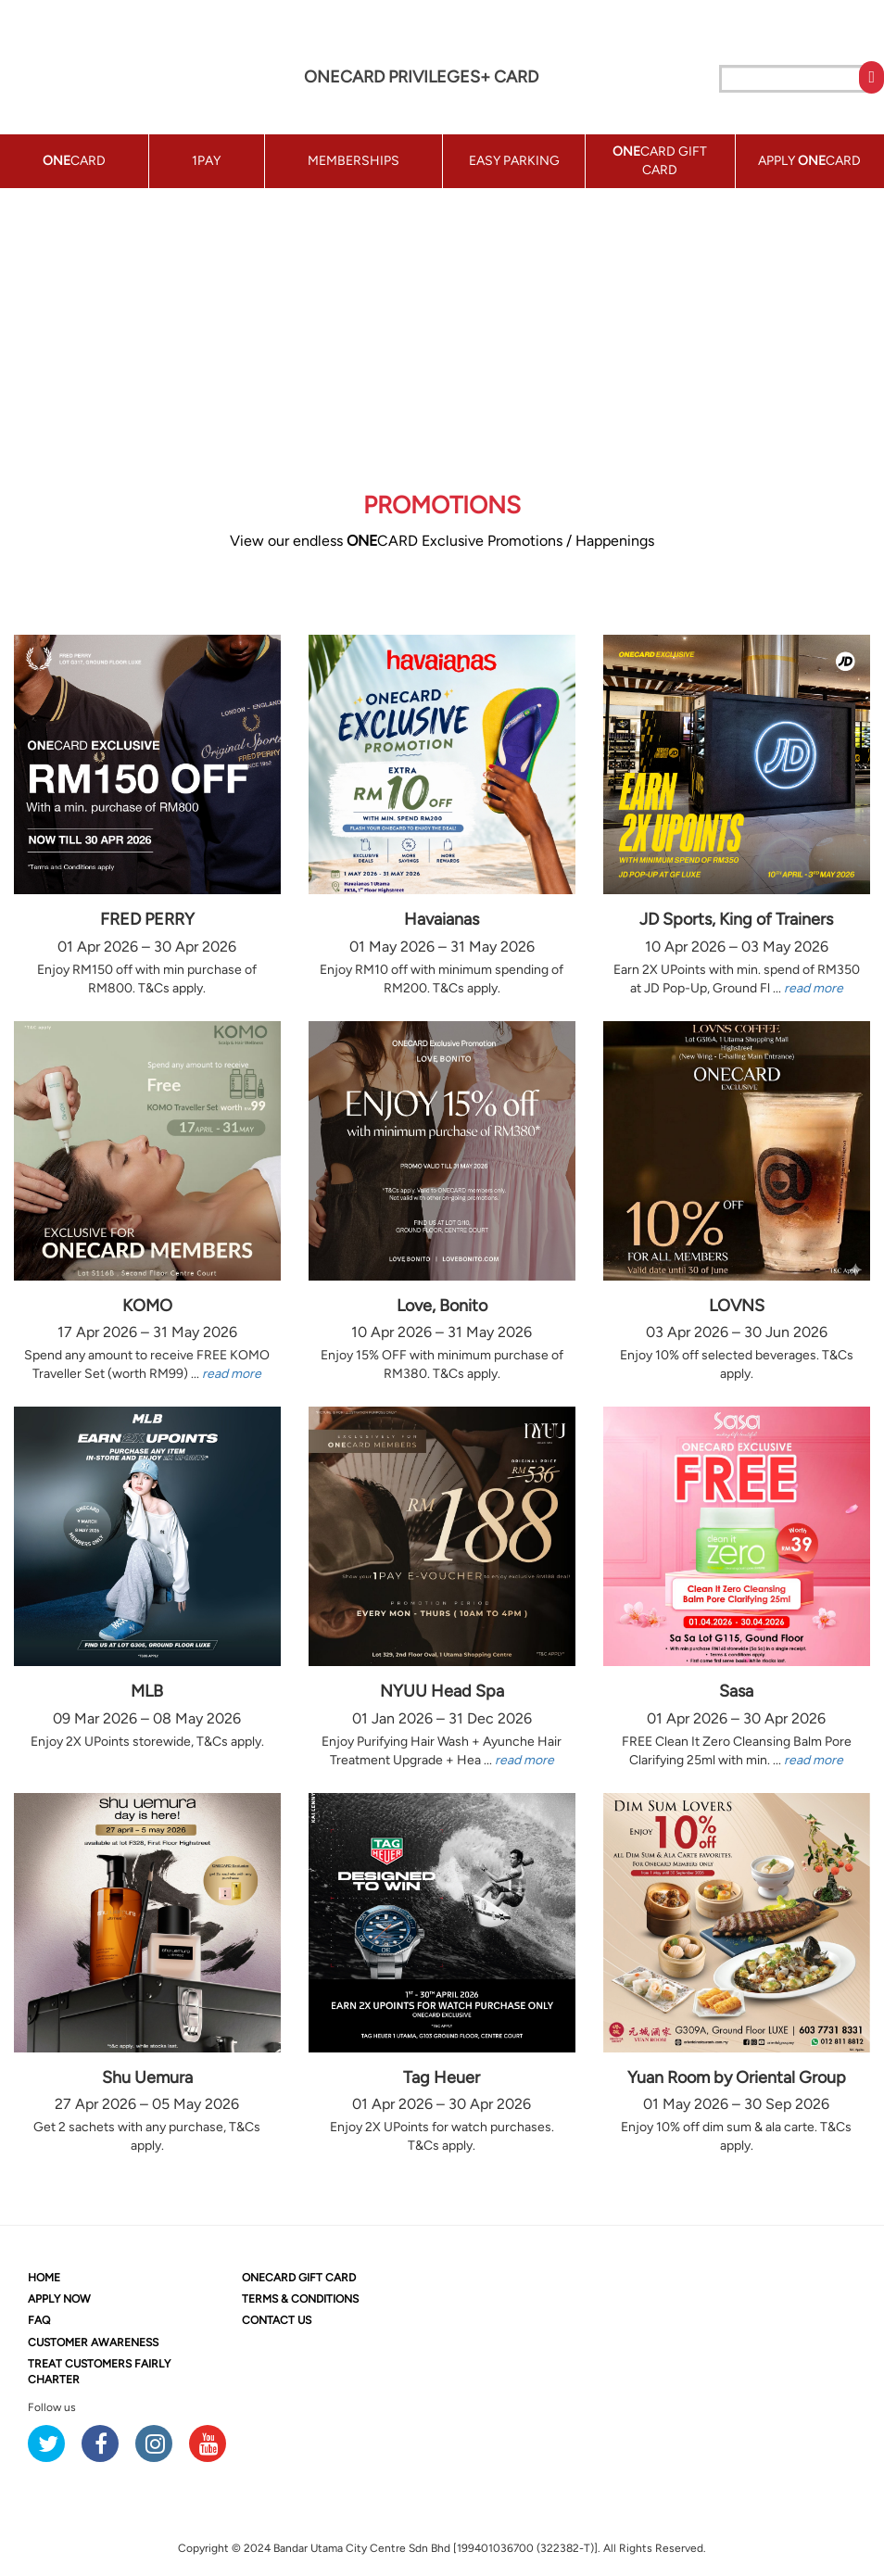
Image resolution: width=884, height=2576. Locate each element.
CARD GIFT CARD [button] (659, 161)
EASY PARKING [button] (514, 161)
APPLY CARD (809, 161)
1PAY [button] (206, 161)
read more (813, 988)
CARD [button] (74, 161)
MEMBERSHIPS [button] (353, 161)
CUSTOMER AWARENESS (93, 2342)
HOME (44, 2277)
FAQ (39, 2320)
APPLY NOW (59, 2298)
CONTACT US (276, 2320)
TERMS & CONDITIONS (300, 2298)
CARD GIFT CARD (299, 2277)
